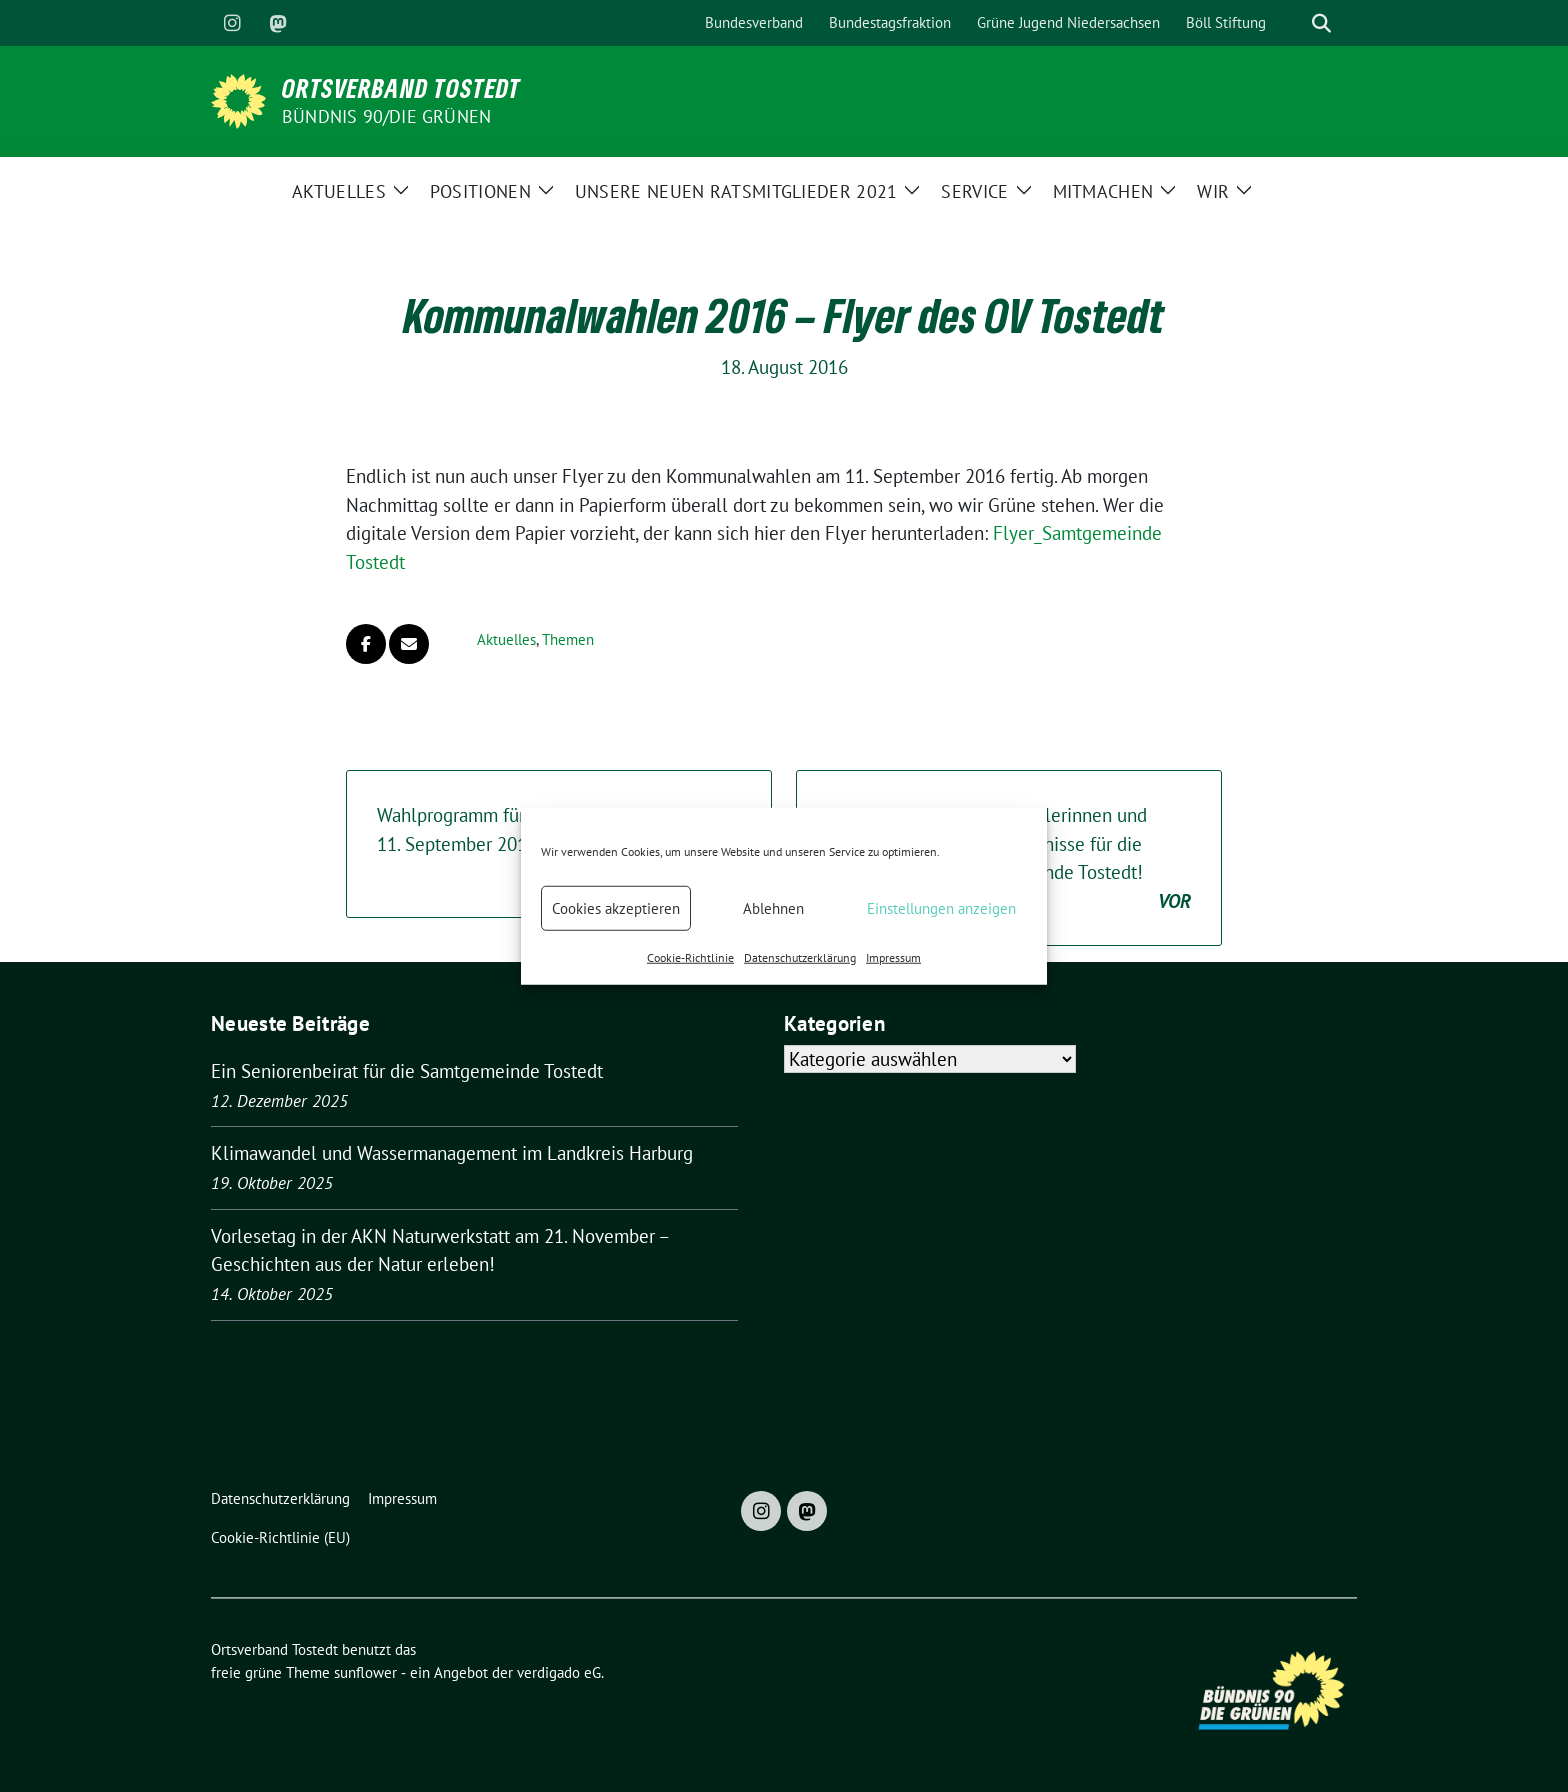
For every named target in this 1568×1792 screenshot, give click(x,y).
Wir (1213, 191)
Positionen (480, 191)
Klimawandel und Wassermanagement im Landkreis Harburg (452, 1153)
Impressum (893, 957)
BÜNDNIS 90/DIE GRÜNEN (386, 116)
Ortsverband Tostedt (401, 88)
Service (974, 191)
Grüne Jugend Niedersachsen (1068, 22)
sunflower (365, 1672)
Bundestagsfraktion (890, 22)
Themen (568, 639)
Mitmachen (1103, 191)
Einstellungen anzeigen (941, 907)
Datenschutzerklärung (800, 957)
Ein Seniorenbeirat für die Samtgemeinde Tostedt (407, 1071)
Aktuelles (339, 191)
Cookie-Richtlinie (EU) (280, 1537)
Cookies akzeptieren (616, 907)
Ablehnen (773, 907)
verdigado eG (559, 1672)
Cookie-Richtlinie (690, 957)
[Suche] (1293, 23)
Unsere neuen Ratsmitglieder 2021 (736, 191)
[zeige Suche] (1321, 23)
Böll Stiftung (1226, 22)
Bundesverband (754, 22)
